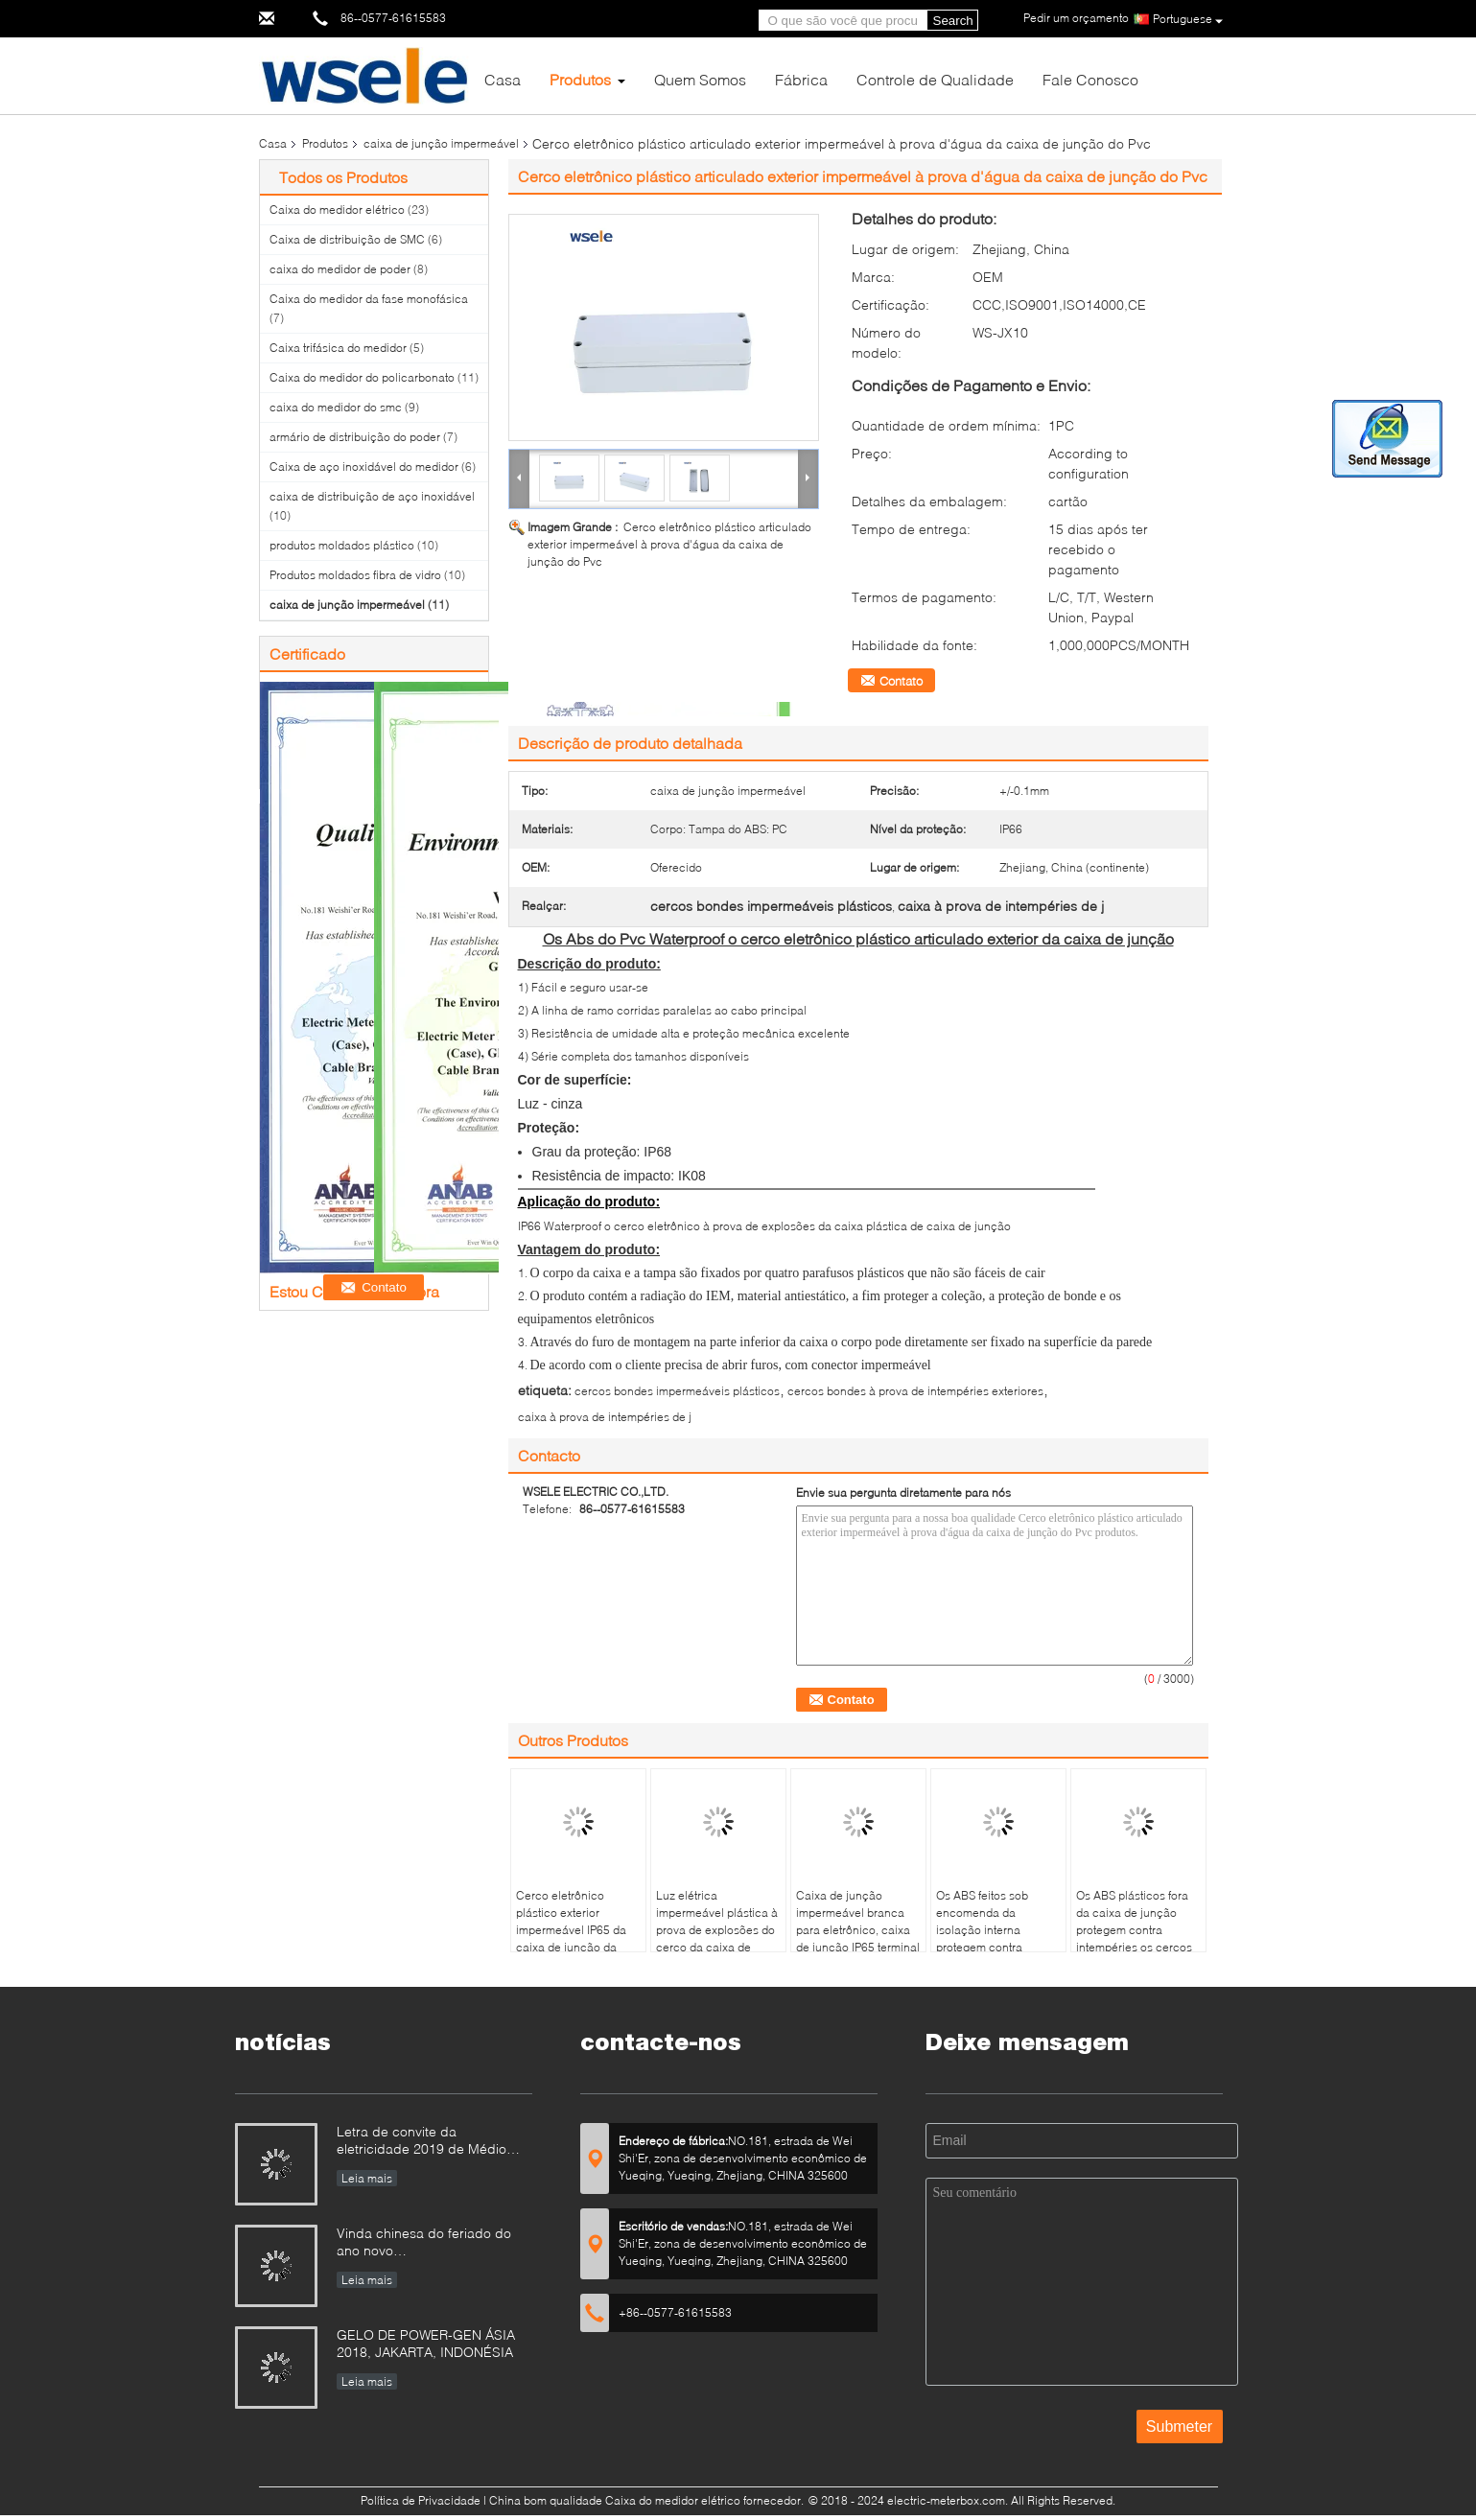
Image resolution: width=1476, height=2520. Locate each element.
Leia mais (366, 2178)
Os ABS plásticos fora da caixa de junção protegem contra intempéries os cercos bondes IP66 (1134, 1930)
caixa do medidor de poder (339, 269)
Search (953, 20)
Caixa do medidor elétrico (337, 209)
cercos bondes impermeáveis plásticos (677, 1391)
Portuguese (1188, 20)
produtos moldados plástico (341, 545)
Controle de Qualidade (935, 79)
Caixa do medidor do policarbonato (362, 377)
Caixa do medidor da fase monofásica (368, 299)
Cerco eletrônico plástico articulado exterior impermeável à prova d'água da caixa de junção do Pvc (669, 544)
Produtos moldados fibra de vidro (355, 575)
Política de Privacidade (420, 2500)
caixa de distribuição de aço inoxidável (372, 496)
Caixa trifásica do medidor (338, 347)
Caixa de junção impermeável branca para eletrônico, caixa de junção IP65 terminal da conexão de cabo (858, 1930)
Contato (901, 680)
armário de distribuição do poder (354, 437)
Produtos (580, 79)
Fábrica (801, 79)
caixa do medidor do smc (335, 407)
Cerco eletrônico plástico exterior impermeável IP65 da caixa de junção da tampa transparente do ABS (575, 1938)
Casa (502, 79)
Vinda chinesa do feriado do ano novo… (424, 2241)
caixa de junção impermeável (441, 143)
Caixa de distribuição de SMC (347, 239)
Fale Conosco (1090, 79)
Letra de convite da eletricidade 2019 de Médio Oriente (421, 2141)
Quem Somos (700, 79)
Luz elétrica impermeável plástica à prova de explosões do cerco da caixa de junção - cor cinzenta (717, 1930)
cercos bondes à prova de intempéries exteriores (915, 1391)
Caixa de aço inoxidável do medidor (363, 466)
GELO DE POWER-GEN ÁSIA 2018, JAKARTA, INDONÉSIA (426, 2343)
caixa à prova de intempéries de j (604, 1417)
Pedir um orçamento (1076, 18)
